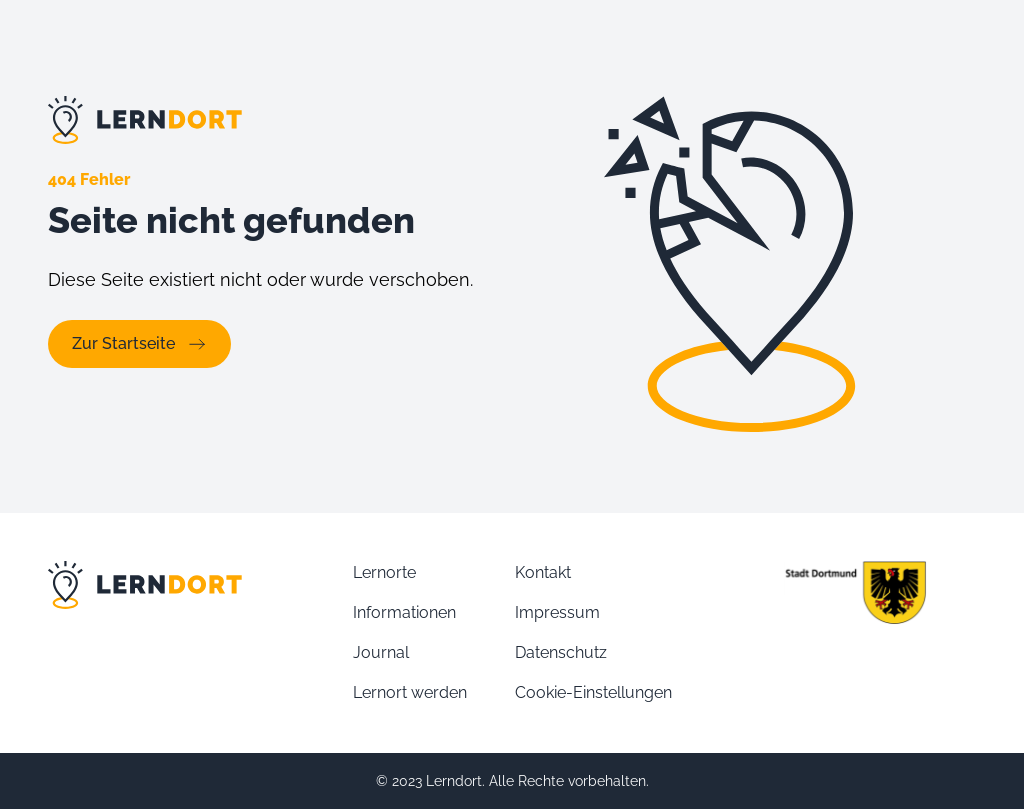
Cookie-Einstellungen (593, 692)
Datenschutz (561, 652)
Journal (381, 652)
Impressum (557, 612)
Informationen (404, 612)
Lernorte (384, 572)
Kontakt (543, 572)
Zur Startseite (139, 344)
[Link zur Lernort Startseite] (270, 120)
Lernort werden (410, 692)
